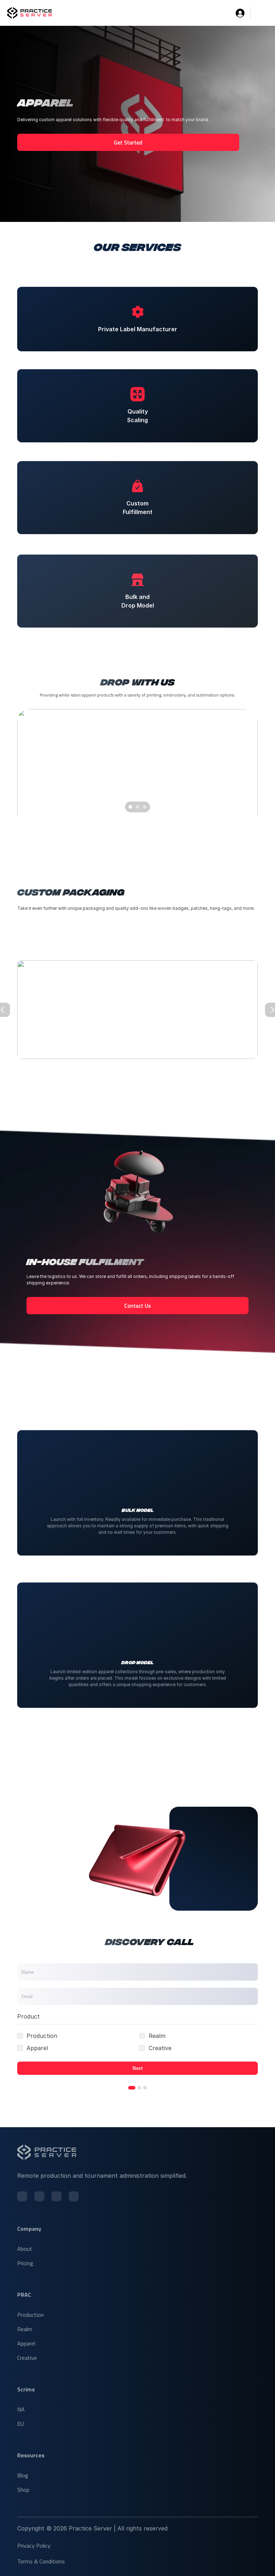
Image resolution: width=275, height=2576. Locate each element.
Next (137, 2068)
